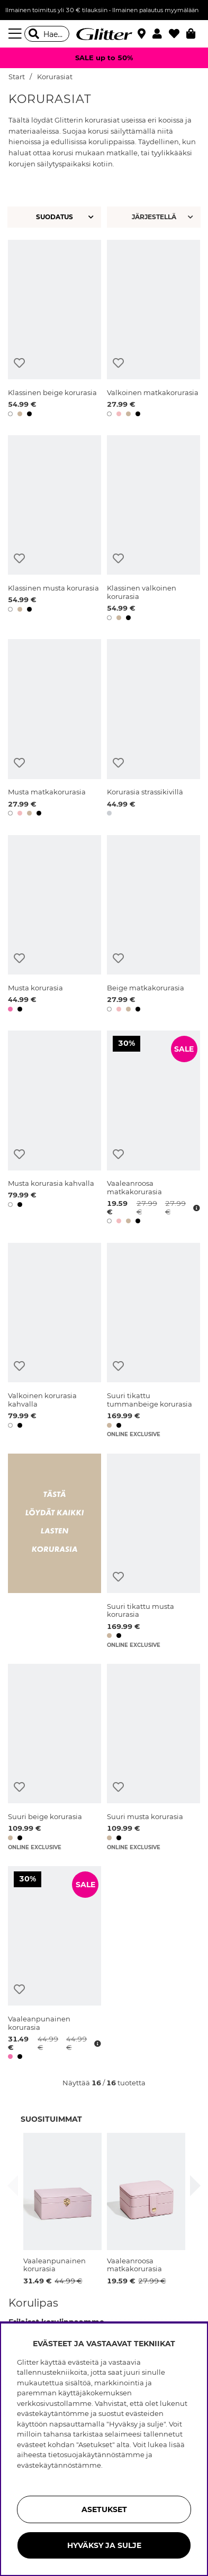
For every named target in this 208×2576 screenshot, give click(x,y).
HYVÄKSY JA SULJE (104, 2545)
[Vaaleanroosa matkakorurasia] (153, 1129)
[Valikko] (16, 33)
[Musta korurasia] (54, 925)
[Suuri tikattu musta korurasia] (153, 1551)
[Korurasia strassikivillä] (153, 729)
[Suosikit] (177, 34)
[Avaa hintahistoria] (195, 1208)
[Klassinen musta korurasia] (54, 529)
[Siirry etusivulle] (104, 33)
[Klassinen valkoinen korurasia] (153, 529)
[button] (160, 34)
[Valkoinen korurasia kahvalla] (54, 1340)
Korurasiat (55, 77)
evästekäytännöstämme (59, 2465)
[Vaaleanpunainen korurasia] (54, 1964)
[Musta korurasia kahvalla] (54, 1129)
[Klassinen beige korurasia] (54, 330)
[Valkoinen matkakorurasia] (153, 330)
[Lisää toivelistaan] (19, 363)
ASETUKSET (104, 2509)
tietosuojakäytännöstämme (96, 2454)
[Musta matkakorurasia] (54, 729)
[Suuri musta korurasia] (153, 1757)
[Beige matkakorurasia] (153, 925)
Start (16, 77)
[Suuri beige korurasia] (54, 1757)
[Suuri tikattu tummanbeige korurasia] (153, 1340)
